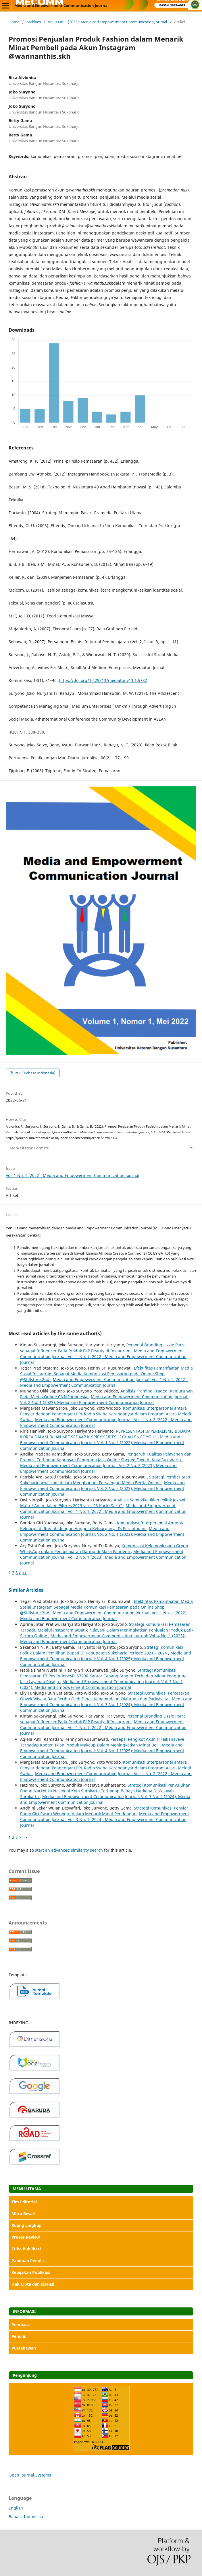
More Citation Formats (29, 1148)
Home (14, 21)
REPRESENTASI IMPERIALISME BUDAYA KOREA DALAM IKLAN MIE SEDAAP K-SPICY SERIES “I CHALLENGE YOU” (105, 1433)
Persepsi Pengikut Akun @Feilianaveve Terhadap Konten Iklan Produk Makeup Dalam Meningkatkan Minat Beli (102, 1742)
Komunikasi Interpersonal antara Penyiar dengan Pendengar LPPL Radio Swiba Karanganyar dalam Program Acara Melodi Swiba (105, 1413)
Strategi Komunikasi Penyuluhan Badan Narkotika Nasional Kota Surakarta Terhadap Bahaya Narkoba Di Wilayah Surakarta (105, 1790)
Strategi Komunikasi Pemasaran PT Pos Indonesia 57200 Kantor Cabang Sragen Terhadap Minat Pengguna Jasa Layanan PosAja (103, 1675)
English (16, 2508)
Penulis (18, 2336)
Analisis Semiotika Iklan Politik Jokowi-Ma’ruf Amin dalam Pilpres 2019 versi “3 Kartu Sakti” (103, 1502)
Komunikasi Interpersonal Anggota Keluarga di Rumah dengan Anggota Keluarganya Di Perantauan (102, 1525)
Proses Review (25, 2237)
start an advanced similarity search (69, 1850)
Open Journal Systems (30, 2475)
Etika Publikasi (26, 2249)
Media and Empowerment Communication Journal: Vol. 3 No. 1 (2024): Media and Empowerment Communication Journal (106, 1704)
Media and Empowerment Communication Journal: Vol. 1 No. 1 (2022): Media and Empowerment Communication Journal (103, 1356)
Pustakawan (23, 2348)
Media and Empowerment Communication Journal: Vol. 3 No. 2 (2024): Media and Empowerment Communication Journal (101, 1684)
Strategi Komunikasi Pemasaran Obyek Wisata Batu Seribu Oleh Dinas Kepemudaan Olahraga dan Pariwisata (104, 1695)
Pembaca (20, 2324)
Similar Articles (26, 1590)
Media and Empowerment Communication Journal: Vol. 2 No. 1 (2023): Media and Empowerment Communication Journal (104, 1399)
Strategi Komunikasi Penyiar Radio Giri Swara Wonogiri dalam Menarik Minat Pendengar (104, 1810)
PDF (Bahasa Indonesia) (34, 1072)
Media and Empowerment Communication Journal (61, 5)
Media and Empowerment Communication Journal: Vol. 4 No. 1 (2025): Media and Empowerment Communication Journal (102, 1638)
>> (24, 1572)
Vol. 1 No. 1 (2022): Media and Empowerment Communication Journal (107, 21)
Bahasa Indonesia (26, 2516)
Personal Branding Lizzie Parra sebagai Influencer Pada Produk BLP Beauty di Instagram (103, 1347)
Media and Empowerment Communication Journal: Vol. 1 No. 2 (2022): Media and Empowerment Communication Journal (102, 1442)
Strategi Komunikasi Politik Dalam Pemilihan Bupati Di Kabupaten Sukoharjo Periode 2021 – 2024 (101, 1650)
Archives (33, 21)
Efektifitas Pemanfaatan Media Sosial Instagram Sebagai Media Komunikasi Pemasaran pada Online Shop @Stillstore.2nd (106, 1373)
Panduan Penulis (28, 2260)
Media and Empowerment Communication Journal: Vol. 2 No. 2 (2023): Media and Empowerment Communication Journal (102, 1488)
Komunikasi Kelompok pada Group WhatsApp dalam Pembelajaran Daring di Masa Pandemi (104, 1548)
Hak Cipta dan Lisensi (32, 2284)
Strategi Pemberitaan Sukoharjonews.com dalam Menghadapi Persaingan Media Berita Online (105, 1479)
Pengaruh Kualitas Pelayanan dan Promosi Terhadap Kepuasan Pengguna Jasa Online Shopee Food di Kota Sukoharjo (106, 1456)
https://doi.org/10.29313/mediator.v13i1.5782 (103, 680)
